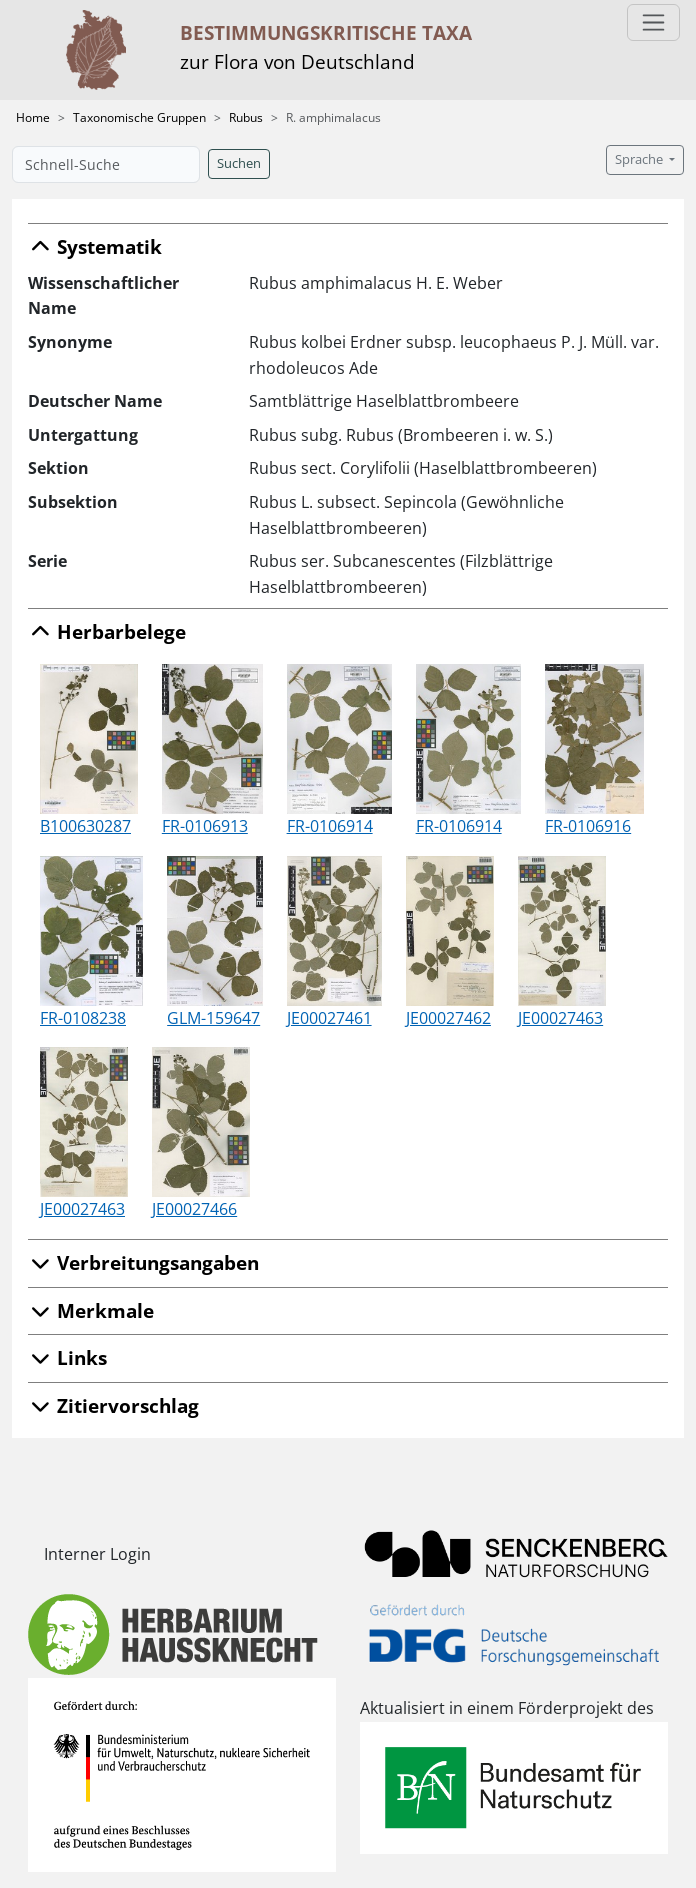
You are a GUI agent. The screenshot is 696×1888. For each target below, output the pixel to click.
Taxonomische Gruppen (139, 117)
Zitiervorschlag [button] (113, 1405)
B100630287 (85, 826)
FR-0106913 (205, 826)
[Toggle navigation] (653, 22)
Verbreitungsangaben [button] (143, 1262)
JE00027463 (560, 1018)
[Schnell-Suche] (106, 164)
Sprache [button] (640, 159)
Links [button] (67, 1357)
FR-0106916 (588, 826)
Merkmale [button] (91, 1310)
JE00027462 (448, 1018)
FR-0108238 (83, 1018)
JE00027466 (194, 1209)
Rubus (246, 117)
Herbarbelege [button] (107, 631)
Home (33, 117)
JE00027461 (329, 1018)
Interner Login (97, 1554)
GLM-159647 (213, 1018)
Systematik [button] (95, 246)
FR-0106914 (330, 826)
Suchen (239, 163)
